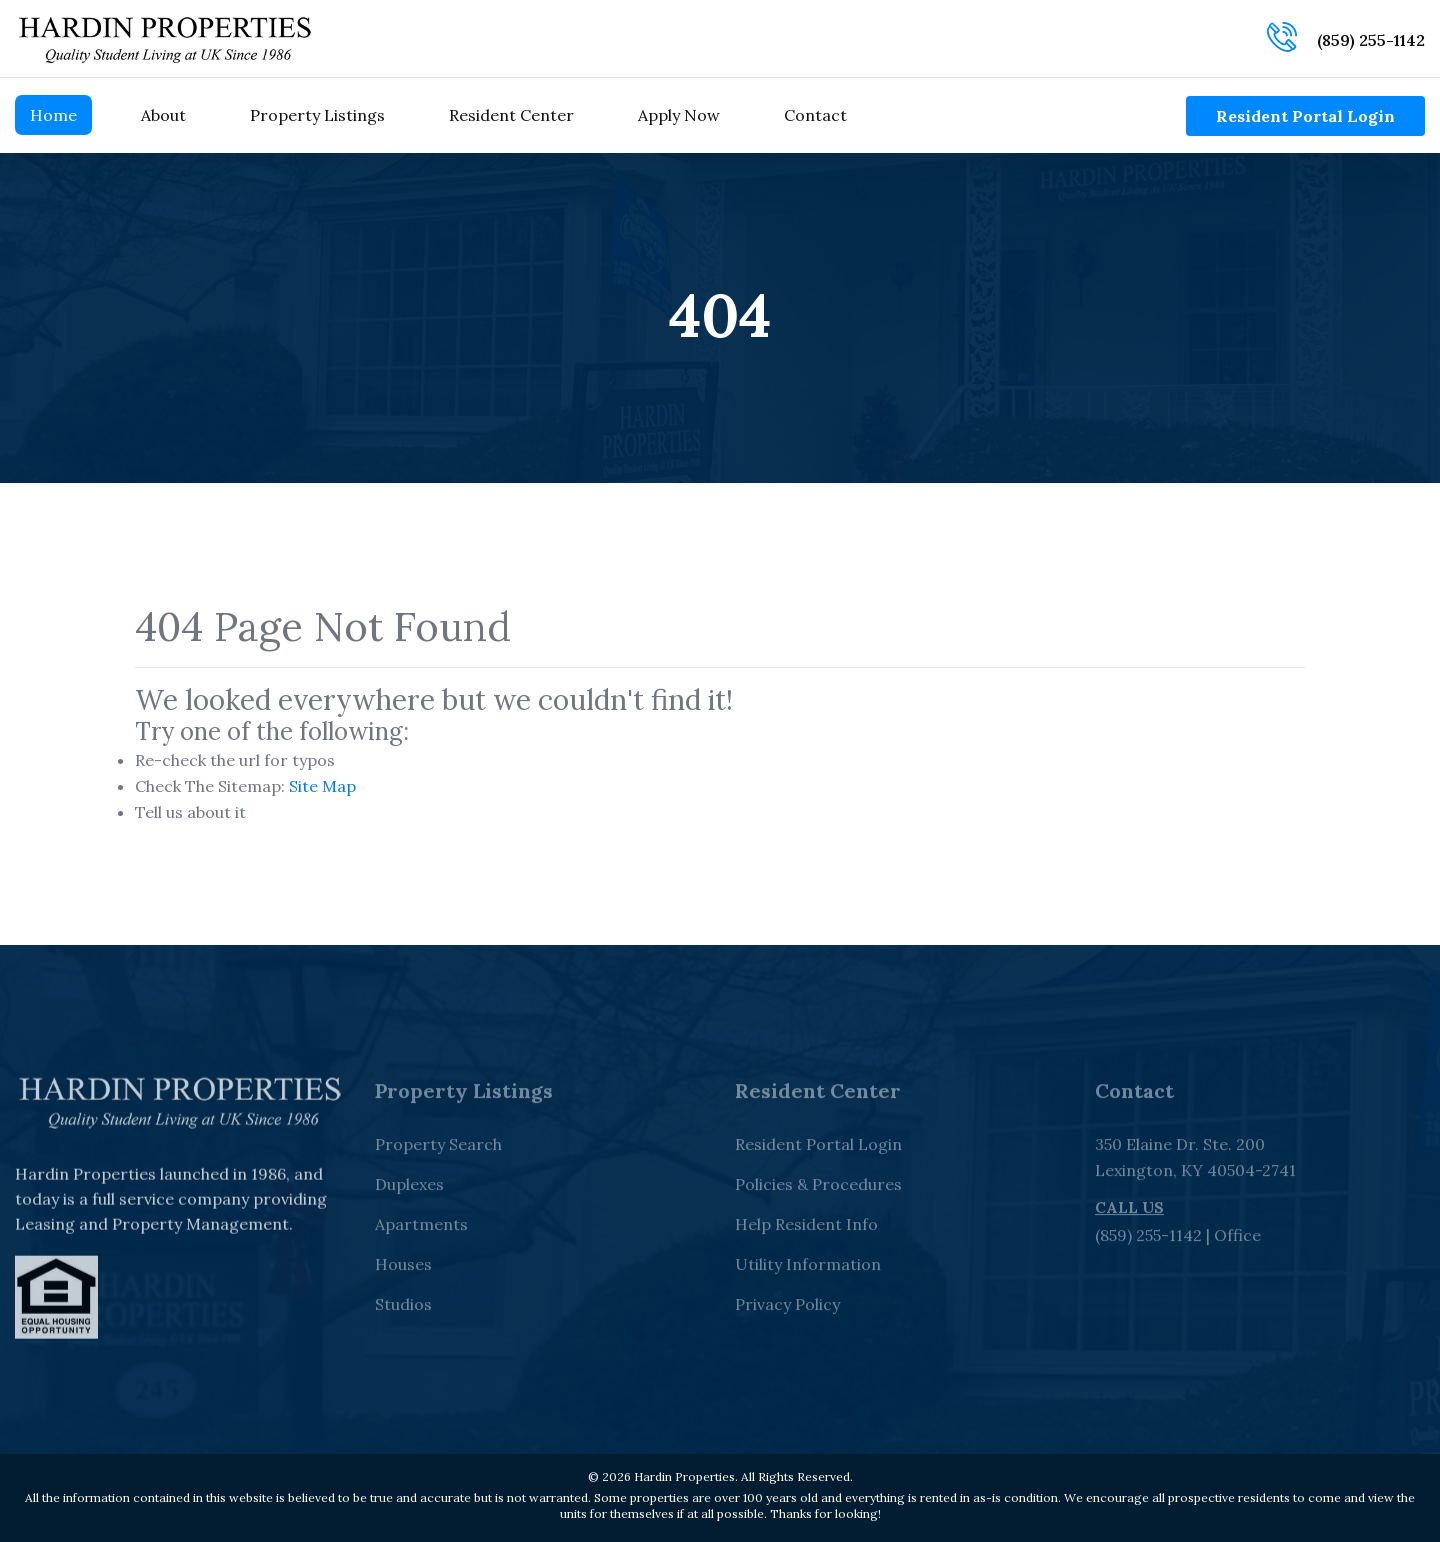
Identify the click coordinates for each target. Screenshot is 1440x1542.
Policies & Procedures (818, 1192)
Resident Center (511, 115)
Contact (815, 115)
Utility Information (808, 1272)
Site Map (322, 786)
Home (53, 115)
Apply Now (679, 115)
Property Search (438, 1152)
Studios (403, 1312)
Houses (403, 1272)
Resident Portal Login (1305, 116)
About (163, 115)
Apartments (421, 1232)
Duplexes (409, 1192)
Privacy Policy (787, 1312)
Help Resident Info (806, 1232)
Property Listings (317, 115)
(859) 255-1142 (1371, 40)
